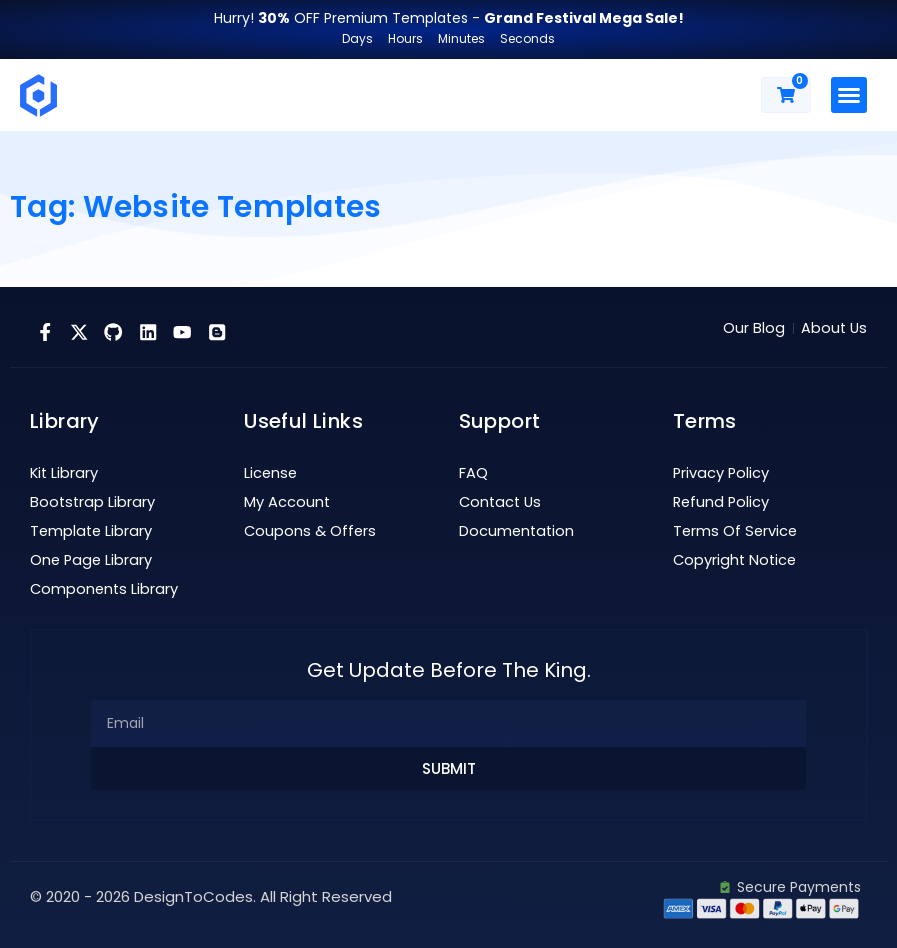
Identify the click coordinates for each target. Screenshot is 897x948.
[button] (849, 95)
